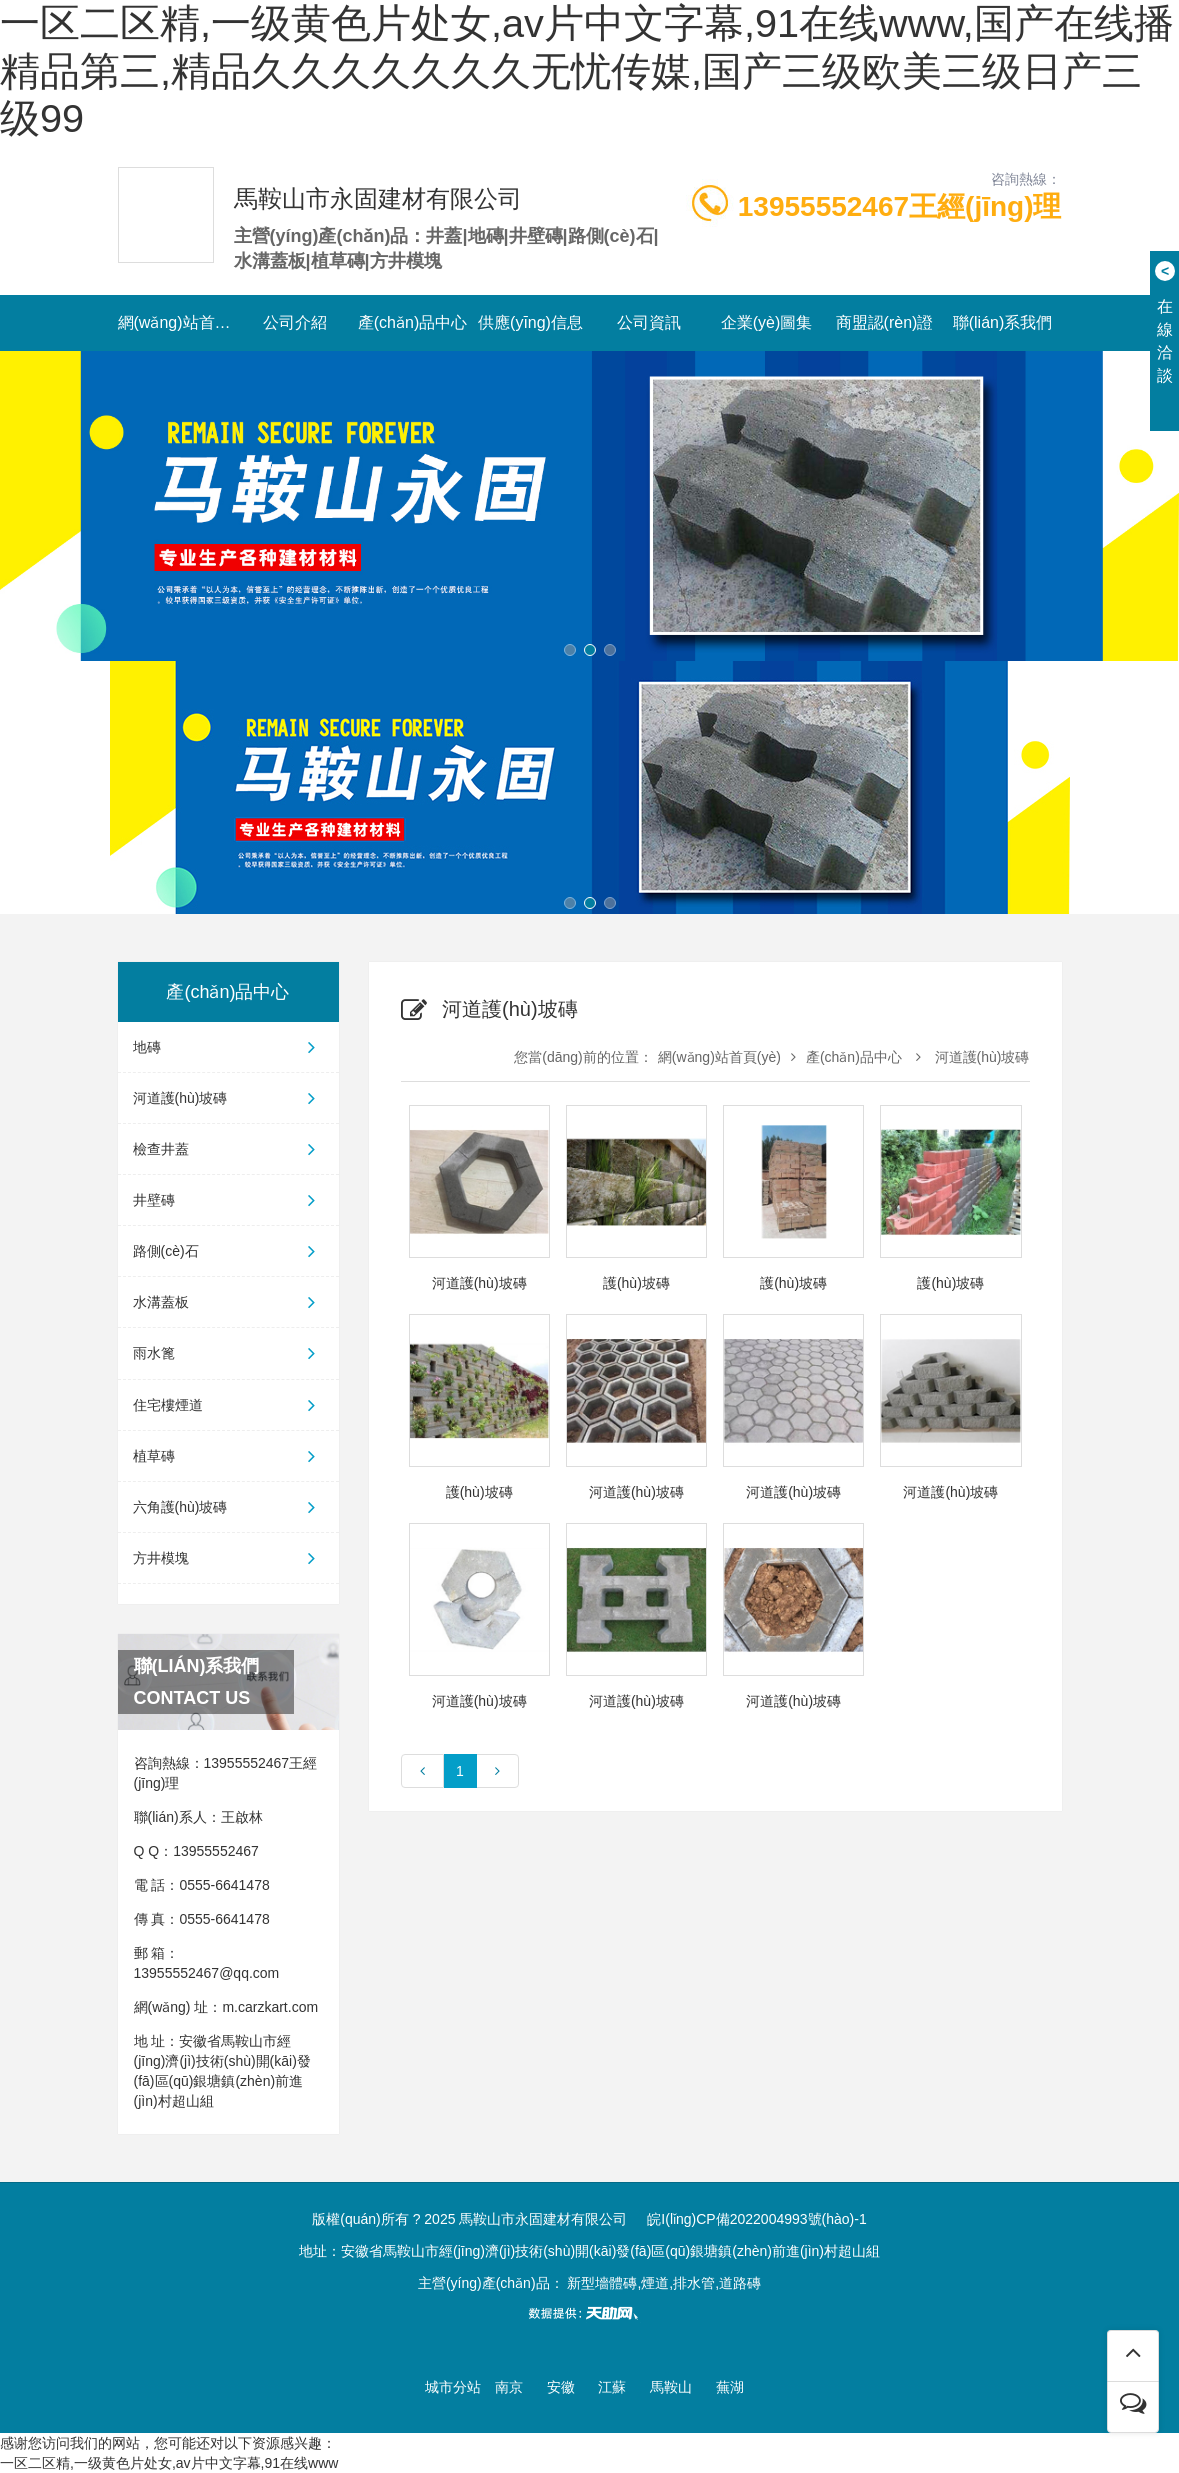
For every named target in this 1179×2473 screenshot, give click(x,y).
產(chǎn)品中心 (412, 322)
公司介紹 (295, 322)
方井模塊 (228, 1558)
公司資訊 (649, 322)
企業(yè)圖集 (767, 322)
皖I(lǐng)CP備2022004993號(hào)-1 (756, 2219)
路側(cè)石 (228, 1251)
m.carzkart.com (270, 2007)
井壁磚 (228, 1200)
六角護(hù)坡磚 (228, 1507)
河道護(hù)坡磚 (228, 1098)
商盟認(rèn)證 (885, 322)
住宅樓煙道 (228, 1405)
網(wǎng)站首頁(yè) (177, 322)
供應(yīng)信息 (530, 322)
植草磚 (228, 1456)
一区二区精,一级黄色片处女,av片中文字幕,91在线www (169, 2463)
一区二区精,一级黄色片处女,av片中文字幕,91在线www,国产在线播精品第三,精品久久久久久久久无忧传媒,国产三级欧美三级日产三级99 (587, 70)
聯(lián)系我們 (1003, 322)
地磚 (228, 1047)
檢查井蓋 (228, 1149)
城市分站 (453, 2387)
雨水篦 (228, 1353)
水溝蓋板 (228, 1302)
